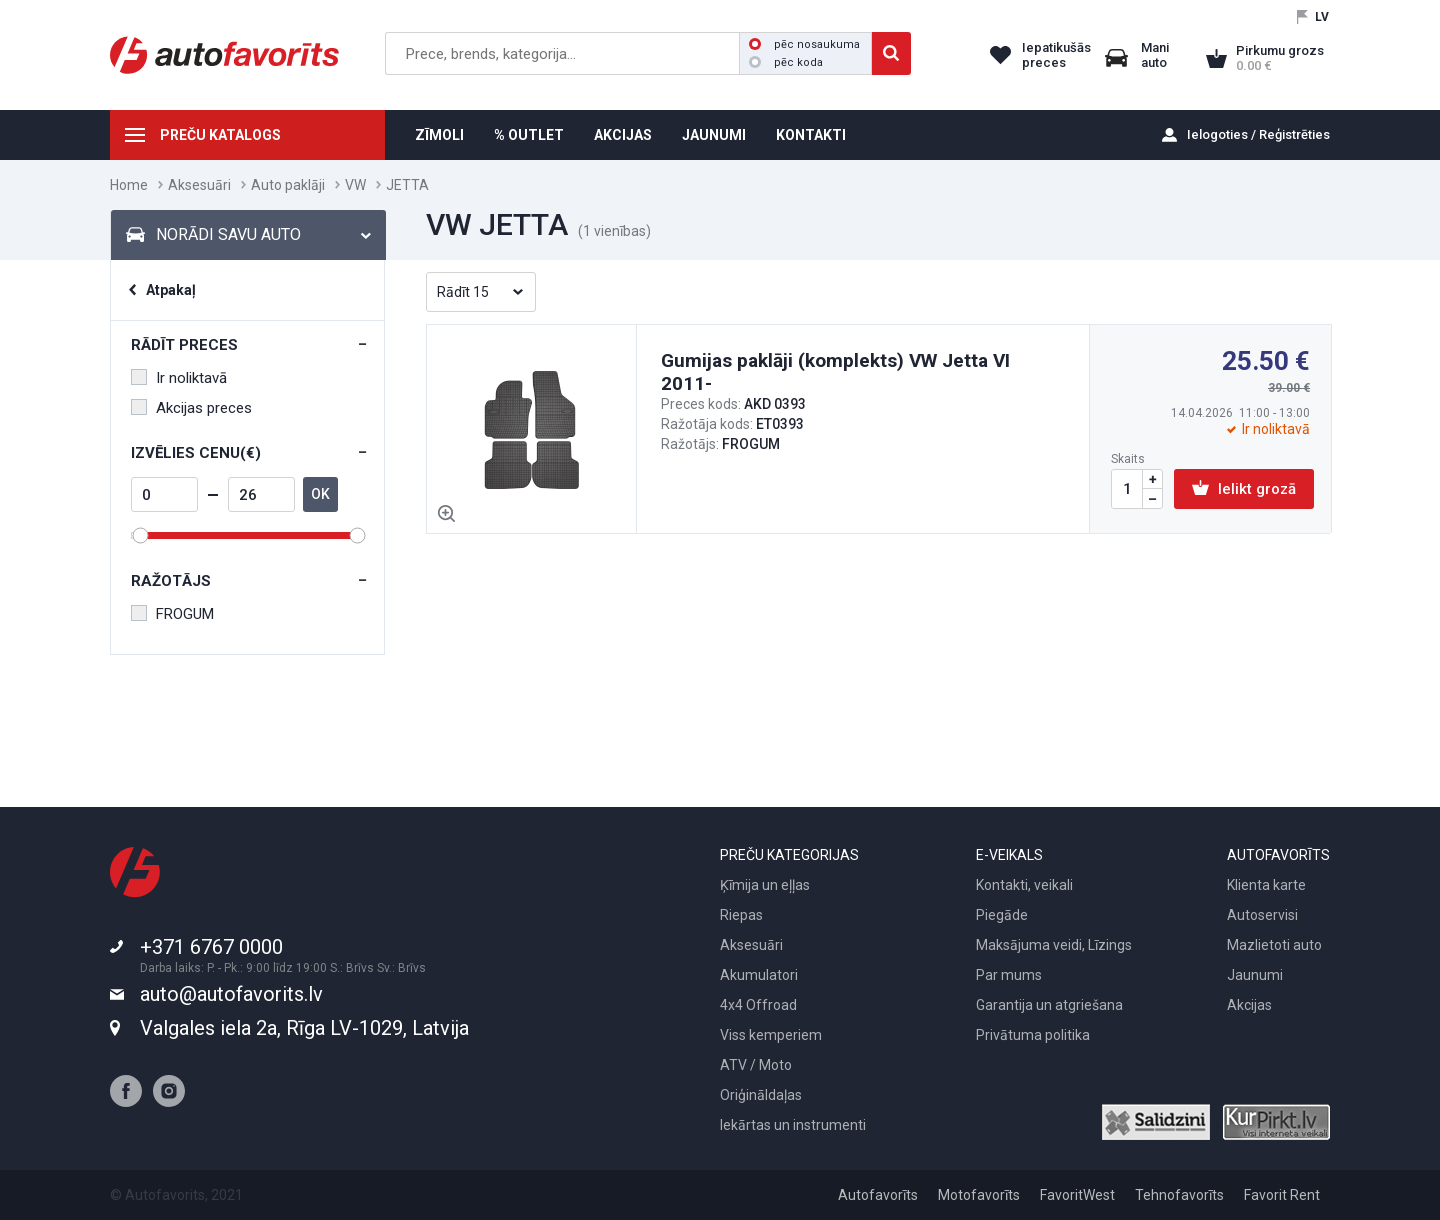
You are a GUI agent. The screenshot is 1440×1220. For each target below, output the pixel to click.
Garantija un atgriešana (1049, 1005)
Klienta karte (1266, 885)
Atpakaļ (171, 290)
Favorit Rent (1282, 1195)
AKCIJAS (623, 135)
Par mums (1009, 975)
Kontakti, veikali (1024, 885)
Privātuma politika (1033, 1035)
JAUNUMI (714, 135)
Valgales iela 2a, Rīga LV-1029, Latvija (304, 1028)
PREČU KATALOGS (220, 135)
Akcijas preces (191, 408)
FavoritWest (1077, 1195)
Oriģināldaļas (761, 1095)
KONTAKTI (811, 135)
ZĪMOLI (439, 135)
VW (355, 185)
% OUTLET (529, 135)
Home (129, 185)
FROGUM (172, 614)
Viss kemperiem (771, 1035)
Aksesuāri (199, 185)
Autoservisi (1262, 915)
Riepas (741, 915)
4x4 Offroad (758, 1005)
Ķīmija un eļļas (765, 885)
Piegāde (1002, 915)
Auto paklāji (288, 185)
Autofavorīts (878, 1195)
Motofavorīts (979, 1195)
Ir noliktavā (179, 378)
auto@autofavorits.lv (231, 994)
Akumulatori (759, 975)
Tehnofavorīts (1179, 1195)
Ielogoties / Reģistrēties (1258, 134)
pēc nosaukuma (804, 44)
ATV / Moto (756, 1065)
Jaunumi (1255, 975)
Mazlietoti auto (1274, 945)
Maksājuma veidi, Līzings (1054, 945)
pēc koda (786, 62)
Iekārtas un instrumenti (793, 1125)
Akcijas (1249, 1005)
